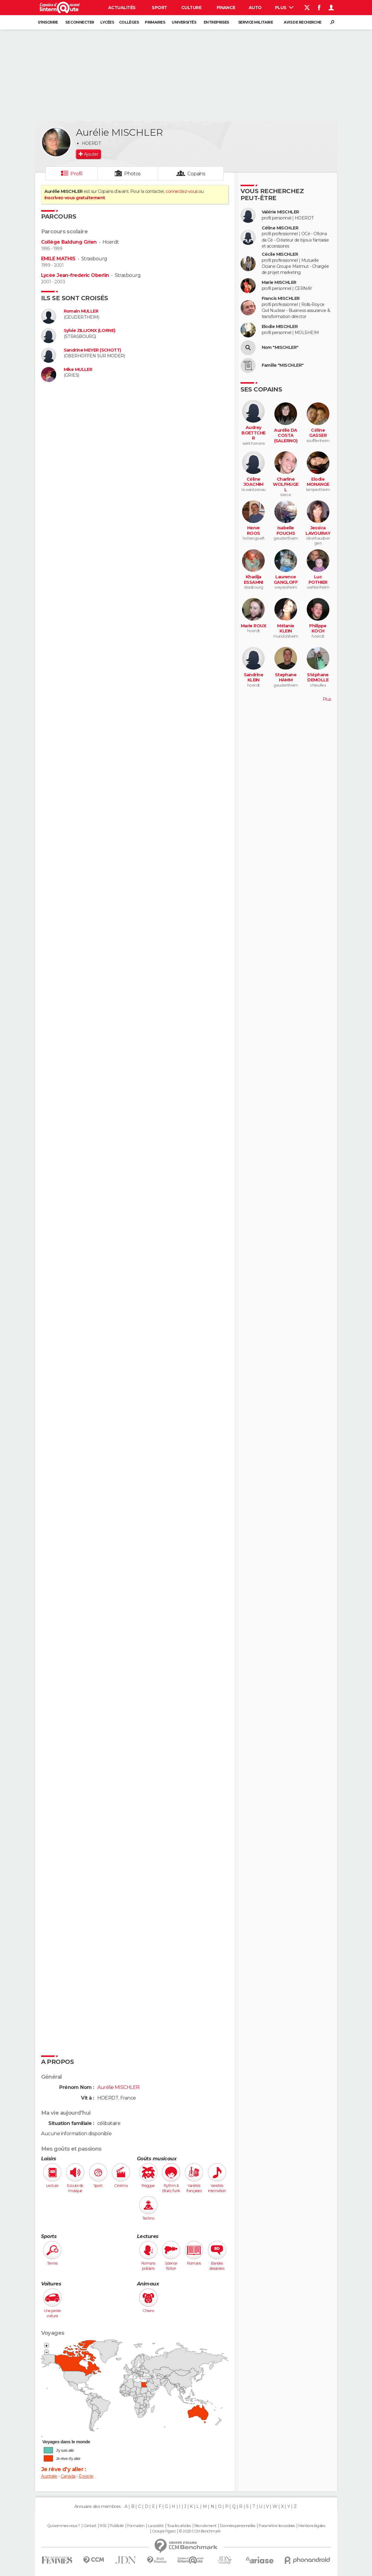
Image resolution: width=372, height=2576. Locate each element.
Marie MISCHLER (279, 282)
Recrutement (205, 2526)
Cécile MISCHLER (280, 254)
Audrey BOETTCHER (253, 433)
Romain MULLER (81, 311)
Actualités (121, 7)
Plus (284, 7)
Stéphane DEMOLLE (318, 677)
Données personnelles (237, 2526)
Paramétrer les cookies (277, 2526)
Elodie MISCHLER (280, 326)
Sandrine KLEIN (254, 677)
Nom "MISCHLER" (280, 347)
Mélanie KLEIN (285, 628)
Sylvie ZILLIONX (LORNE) (89, 330)
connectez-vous (181, 191)
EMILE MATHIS (58, 258)
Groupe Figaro (164, 2531)
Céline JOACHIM (254, 482)
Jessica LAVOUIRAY (318, 530)
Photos (132, 174)
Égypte (86, 2476)
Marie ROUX (253, 626)
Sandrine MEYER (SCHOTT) (92, 350)
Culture (191, 7)
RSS (103, 2526)
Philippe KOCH (318, 628)
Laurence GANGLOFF (286, 579)
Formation (135, 2526)
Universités (184, 22)
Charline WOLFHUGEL (286, 484)
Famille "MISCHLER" (283, 365)
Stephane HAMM (286, 677)
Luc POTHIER (318, 579)
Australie (49, 2476)
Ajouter (91, 154)
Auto (255, 7)
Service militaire (255, 22)
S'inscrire (48, 22)
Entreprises (216, 22)
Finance (226, 7)
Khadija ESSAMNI (253, 579)
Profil (76, 174)
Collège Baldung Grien (69, 242)
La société (155, 2526)
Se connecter (79, 22)
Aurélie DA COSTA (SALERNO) (286, 435)
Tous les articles (179, 2526)
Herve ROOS (253, 530)
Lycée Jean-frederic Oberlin (75, 275)
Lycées (107, 22)
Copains (196, 174)
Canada (68, 2476)
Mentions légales (311, 2526)
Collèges (129, 22)
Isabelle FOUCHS (286, 530)
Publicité (117, 2526)
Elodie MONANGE (318, 482)
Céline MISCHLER (280, 228)
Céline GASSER (318, 433)
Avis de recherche (302, 22)
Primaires (155, 22)
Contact (89, 2526)
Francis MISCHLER (281, 298)
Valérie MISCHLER (280, 212)
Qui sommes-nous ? (63, 2526)
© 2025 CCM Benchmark (199, 2531)
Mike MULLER (78, 369)
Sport (159, 7)
